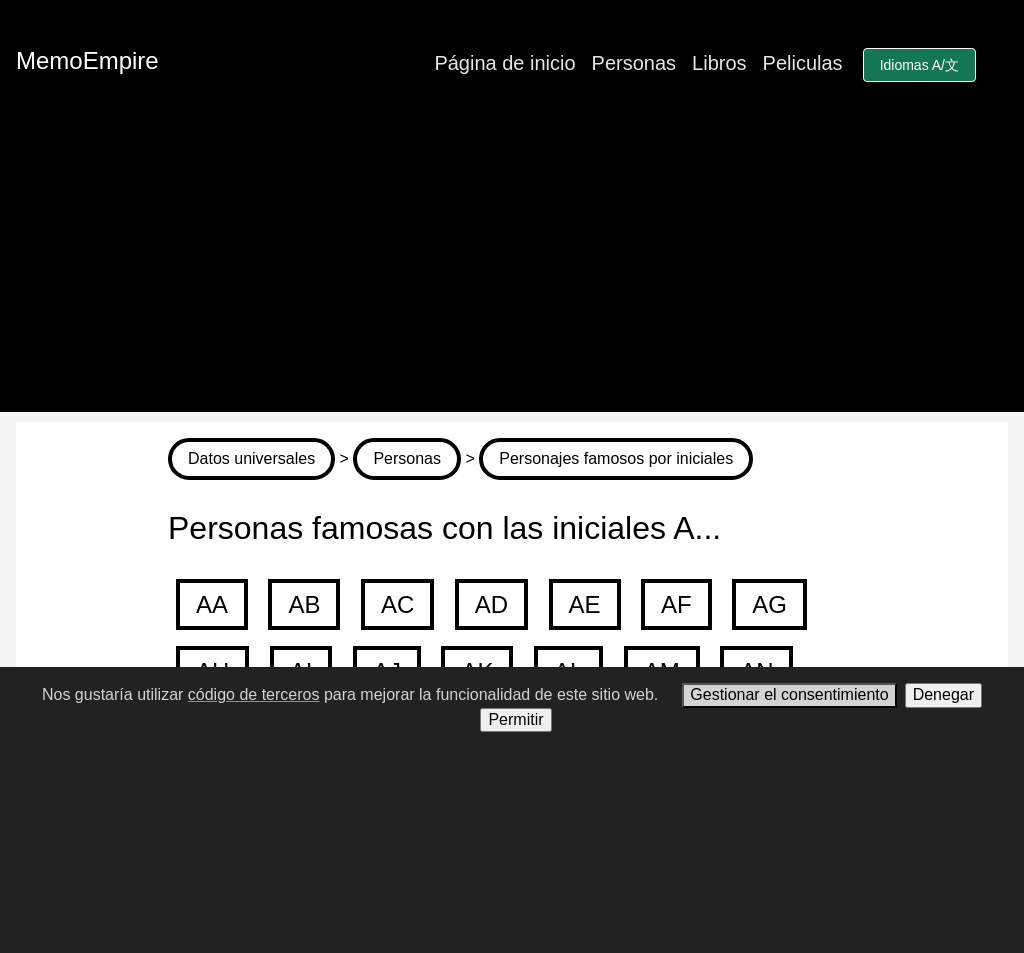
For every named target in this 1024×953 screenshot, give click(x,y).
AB (304, 604)
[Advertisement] (512, 272)
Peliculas (803, 63)
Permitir (515, 719)
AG (769, 604)
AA (212, 604)
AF (676, 604)
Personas (634, 63)
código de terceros (254, 694)
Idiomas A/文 (919, 65)
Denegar (943, 694)
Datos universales (251, 458)
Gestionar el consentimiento (789, 694)
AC (397, 604)
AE (585, 604)
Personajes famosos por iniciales (616, 458)
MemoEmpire (87, 60)
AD (491, 604)
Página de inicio (504, 63)
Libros (719, 63)
